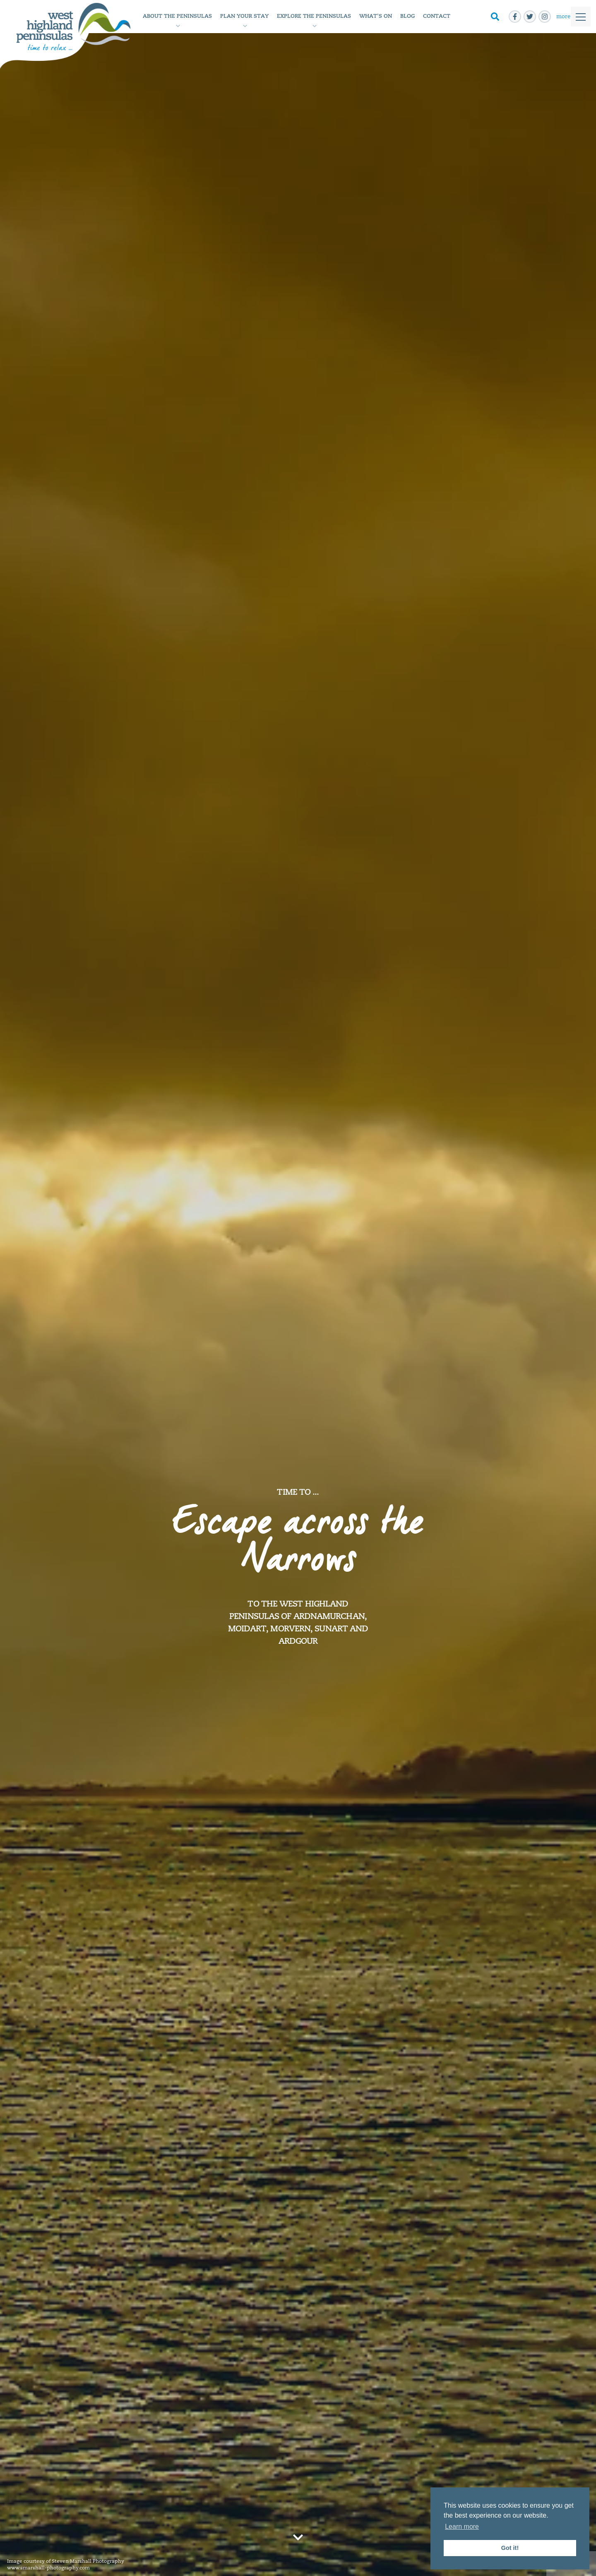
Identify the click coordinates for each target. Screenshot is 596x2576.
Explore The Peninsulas (314, 16)
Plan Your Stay (244, 16)
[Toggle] (571, 16)
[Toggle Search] (495, 16)
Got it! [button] (510, 2548)
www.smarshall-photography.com (48, 2568)
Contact (436, 16)
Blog (407, 16)
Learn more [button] (462, 2526)
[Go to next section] (298, 2536)
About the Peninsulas (177, 16)
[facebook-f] (515, 16)
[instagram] (544, 16)
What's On (375, 16)
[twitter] (530, 16)
